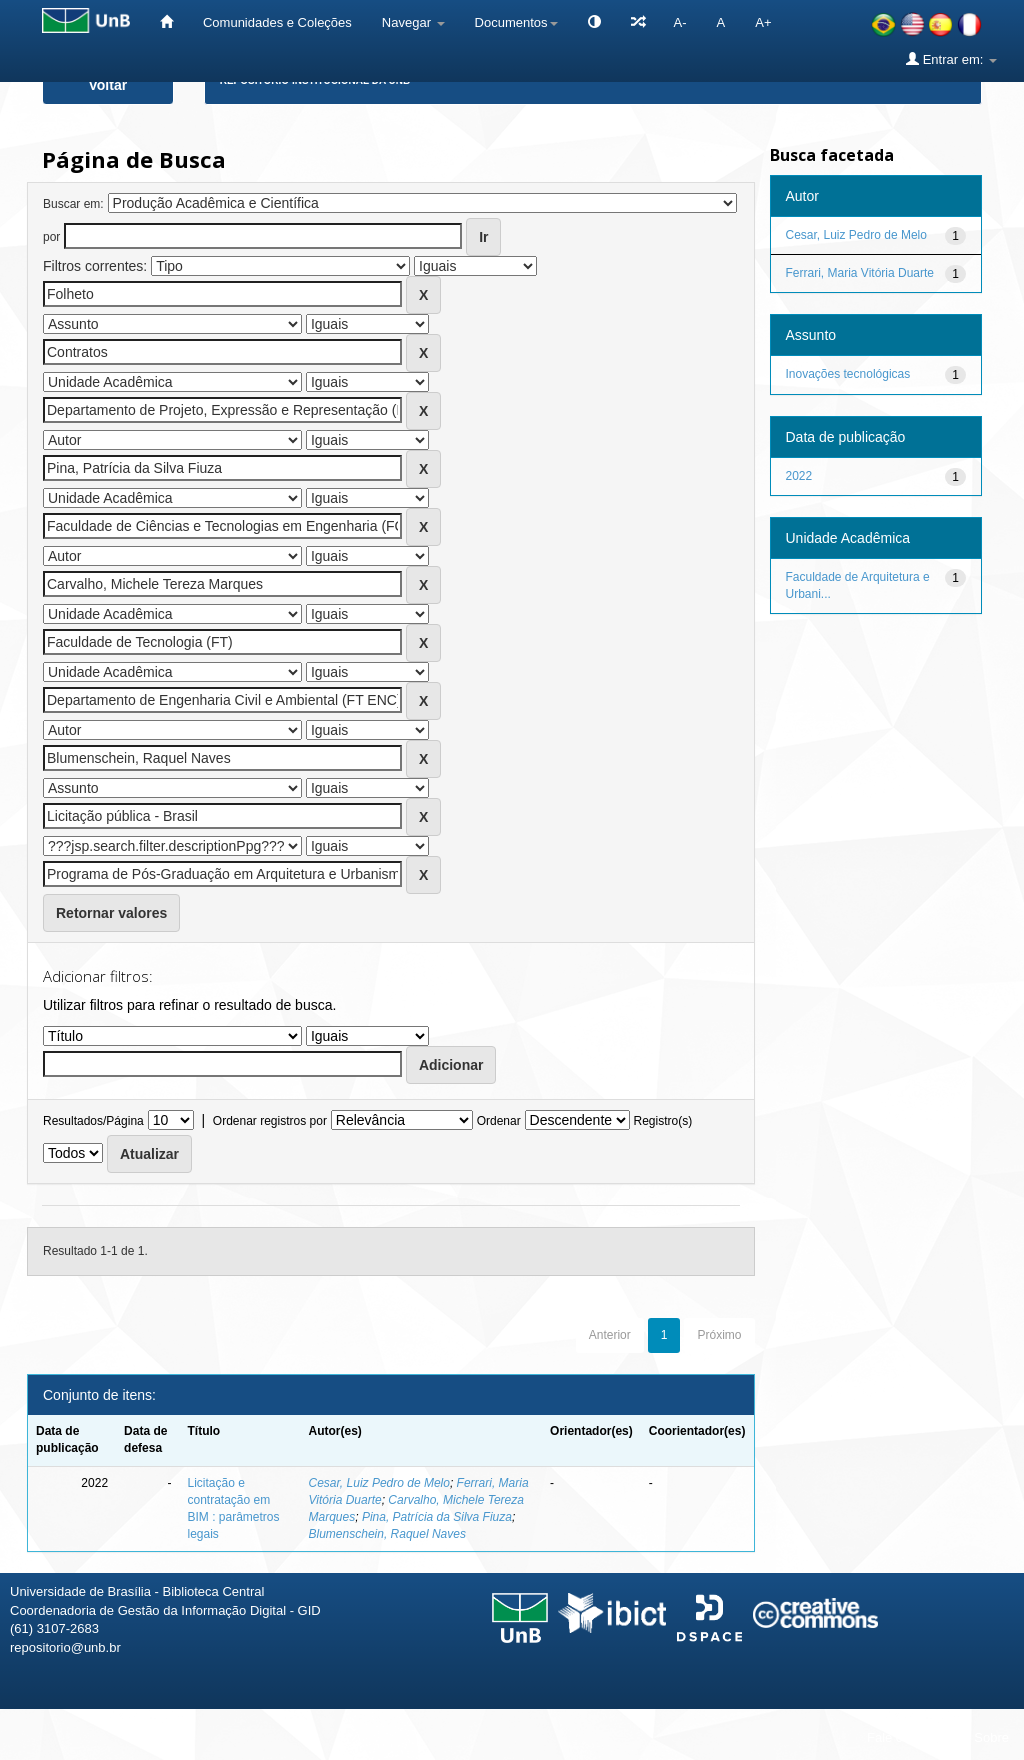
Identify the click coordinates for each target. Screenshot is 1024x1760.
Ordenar (499, 1121)
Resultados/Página (93, 1121)
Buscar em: (73, 204)
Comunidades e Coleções (277, 22)
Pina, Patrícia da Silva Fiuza (437, 1517)
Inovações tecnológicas (848, 374)
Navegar (413, 22)
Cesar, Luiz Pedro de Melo (379, 1483)
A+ (763, 22)
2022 (799, 476)
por (51, 237)
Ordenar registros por (270, 1121)
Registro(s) (662, 1121)
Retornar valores (111, 913)
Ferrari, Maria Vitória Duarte (860, 273)
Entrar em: (951, 59)
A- (680, 22)
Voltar (108, 85)
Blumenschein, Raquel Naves (387, 1534)
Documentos (516, 22)
